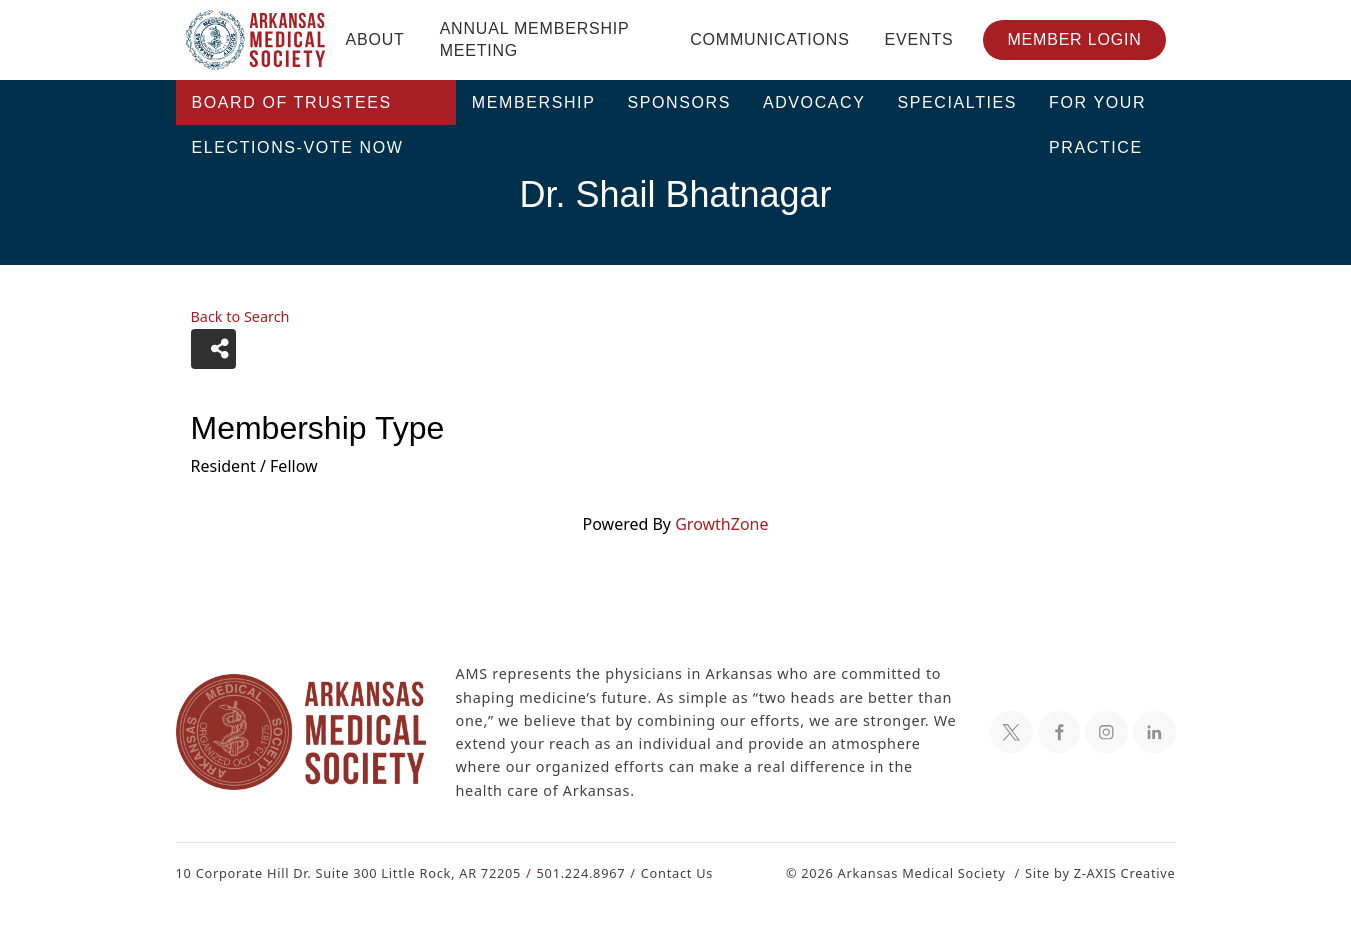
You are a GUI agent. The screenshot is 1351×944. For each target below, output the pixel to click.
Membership (534, 102)
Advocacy (814, 102)
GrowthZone (721, 523)
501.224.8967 (571, 872)
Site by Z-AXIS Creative (1100, 872)
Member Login (1074, 39)
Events (919, 39)
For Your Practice (1097, 109)
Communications (769, 39)
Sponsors (679, 102)
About (375, 39)
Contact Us (664, 872)
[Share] (213, 349)
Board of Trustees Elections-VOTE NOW (298, 109)
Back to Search (240, 317)
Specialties (958, 102)
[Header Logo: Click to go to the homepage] (256, 40)
